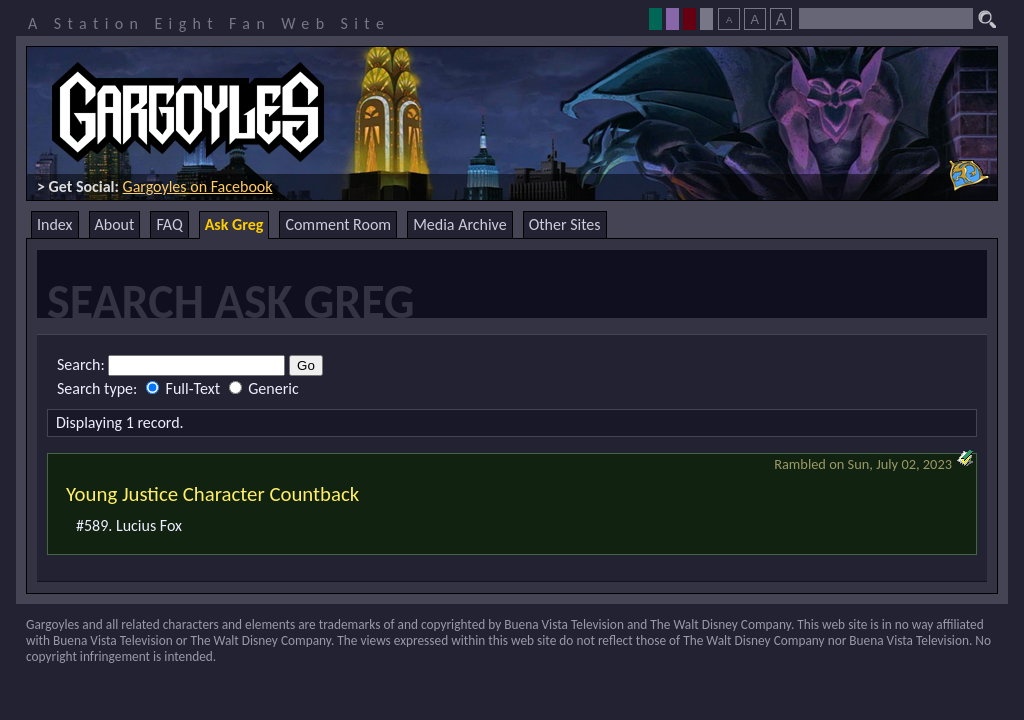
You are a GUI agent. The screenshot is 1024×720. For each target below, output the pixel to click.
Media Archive (459, 224)
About (115, 224)
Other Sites (565, 224)
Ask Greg (234, 224)
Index (55, 224)
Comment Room (338, 224)
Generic (264, 388)
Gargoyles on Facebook (198, 186)
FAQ (169, 224)
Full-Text (185, 388)
